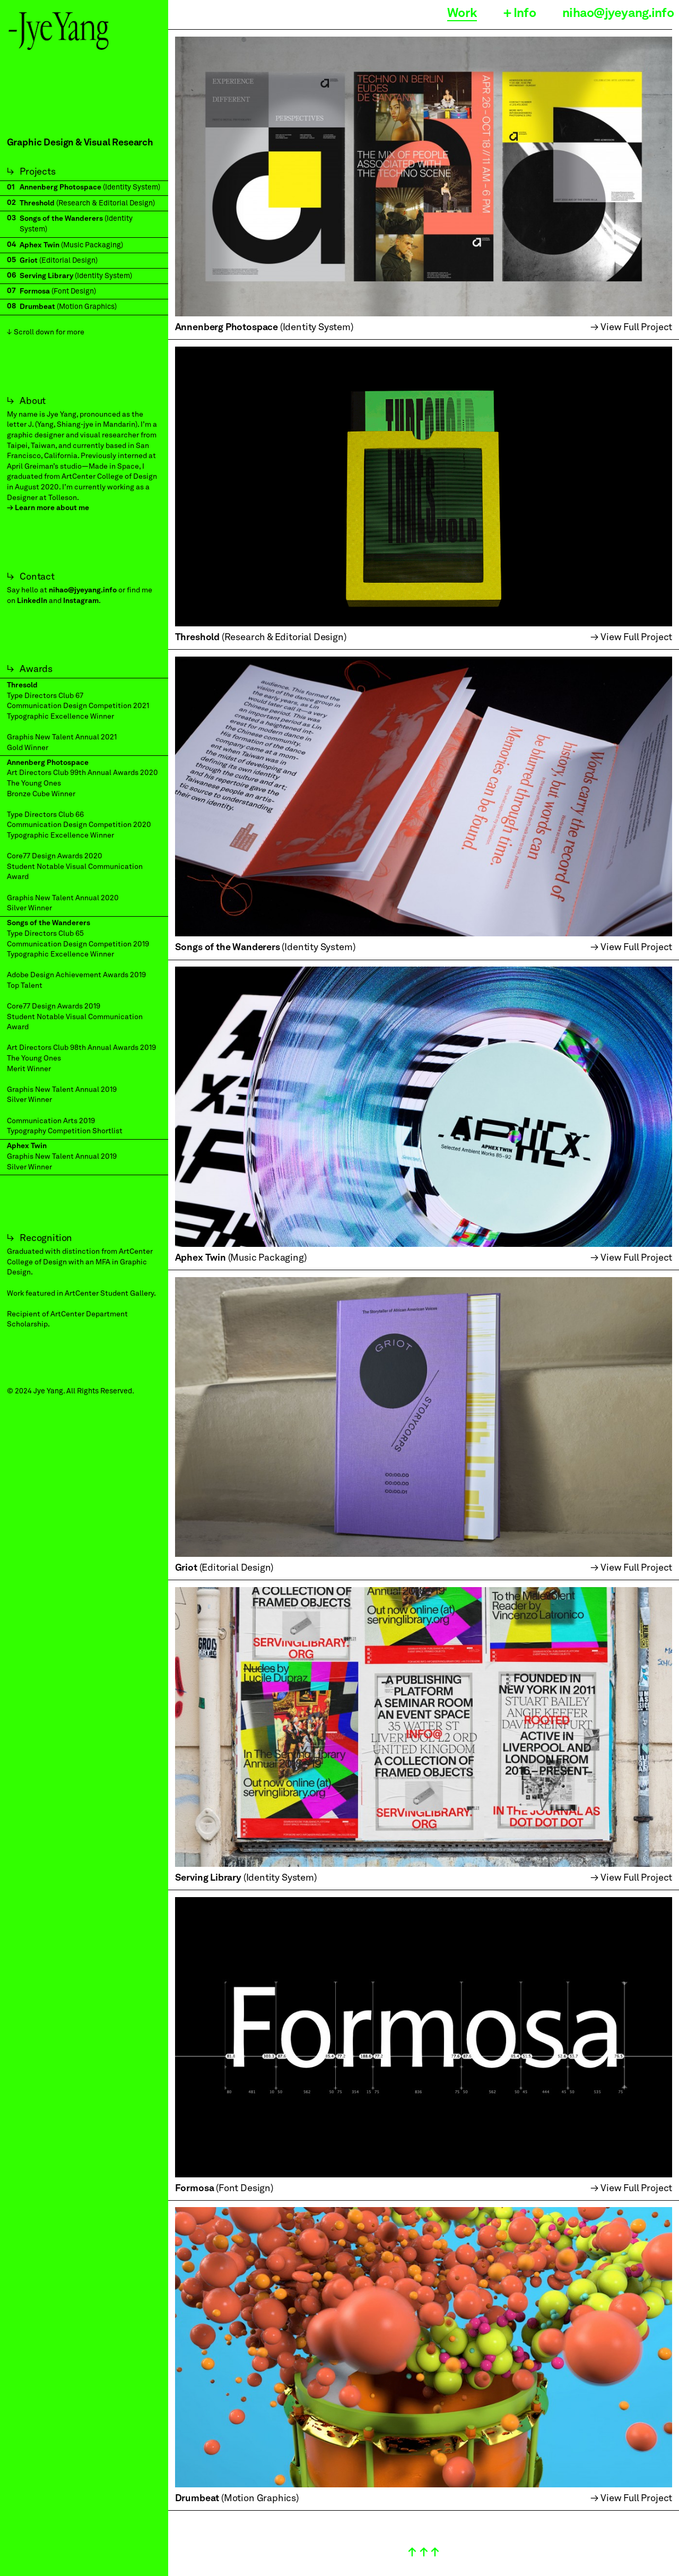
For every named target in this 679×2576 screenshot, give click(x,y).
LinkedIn (32, 601)
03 (11, 218)
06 (11, 275)
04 (11, 244)
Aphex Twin (27, 1146)
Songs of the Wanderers (48, 923)
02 (11, 202)
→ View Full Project (631, 327)
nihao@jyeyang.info (83, 590)
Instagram (81, 601)
